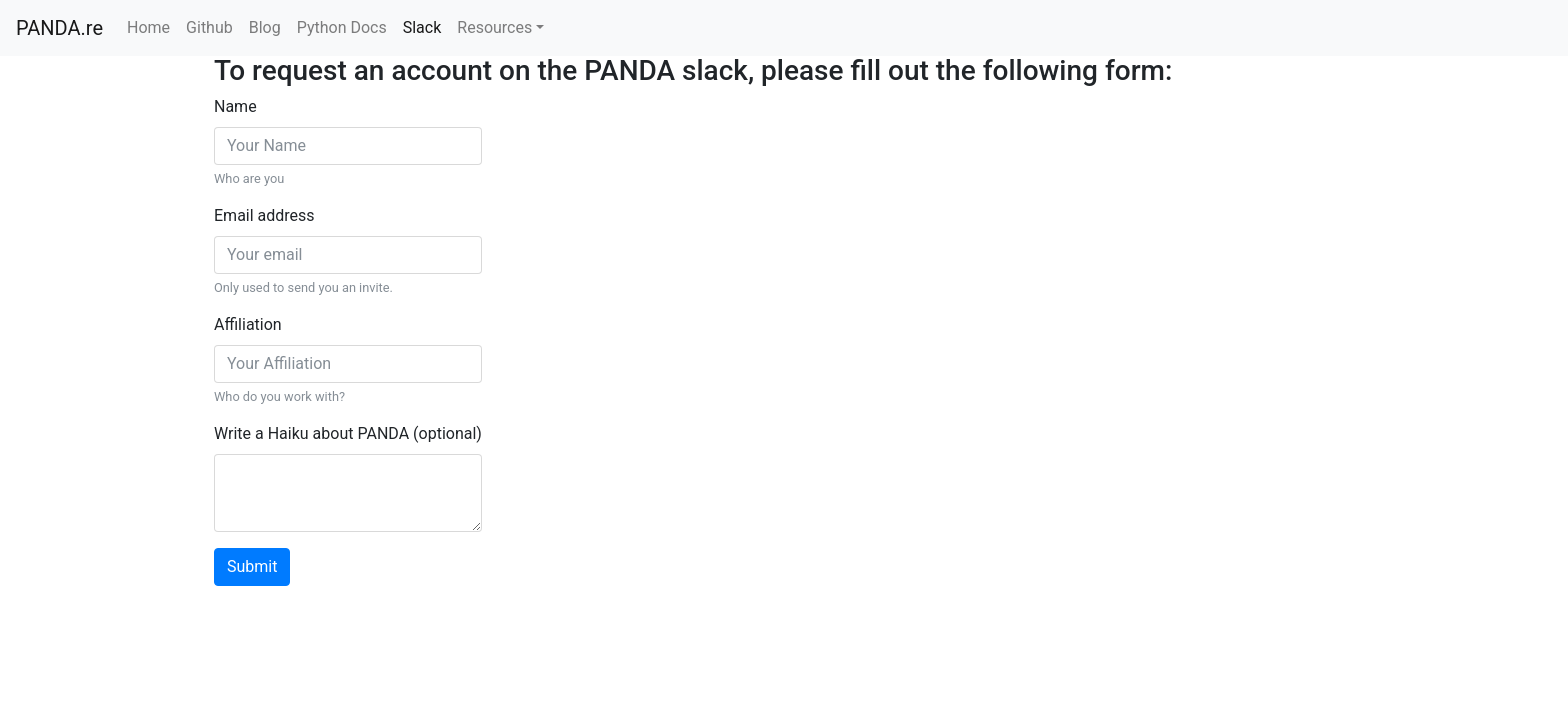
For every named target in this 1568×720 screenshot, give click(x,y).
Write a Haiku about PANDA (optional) (348, 433)
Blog (265, 27)
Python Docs (342, 27)
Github (209, 27)
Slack (422, 27)
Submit (252, 566)
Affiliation (248, 324)
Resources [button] (494, 27)
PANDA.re (59, 28)
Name (235, 106)
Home (148, 27)
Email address (264, 215)
